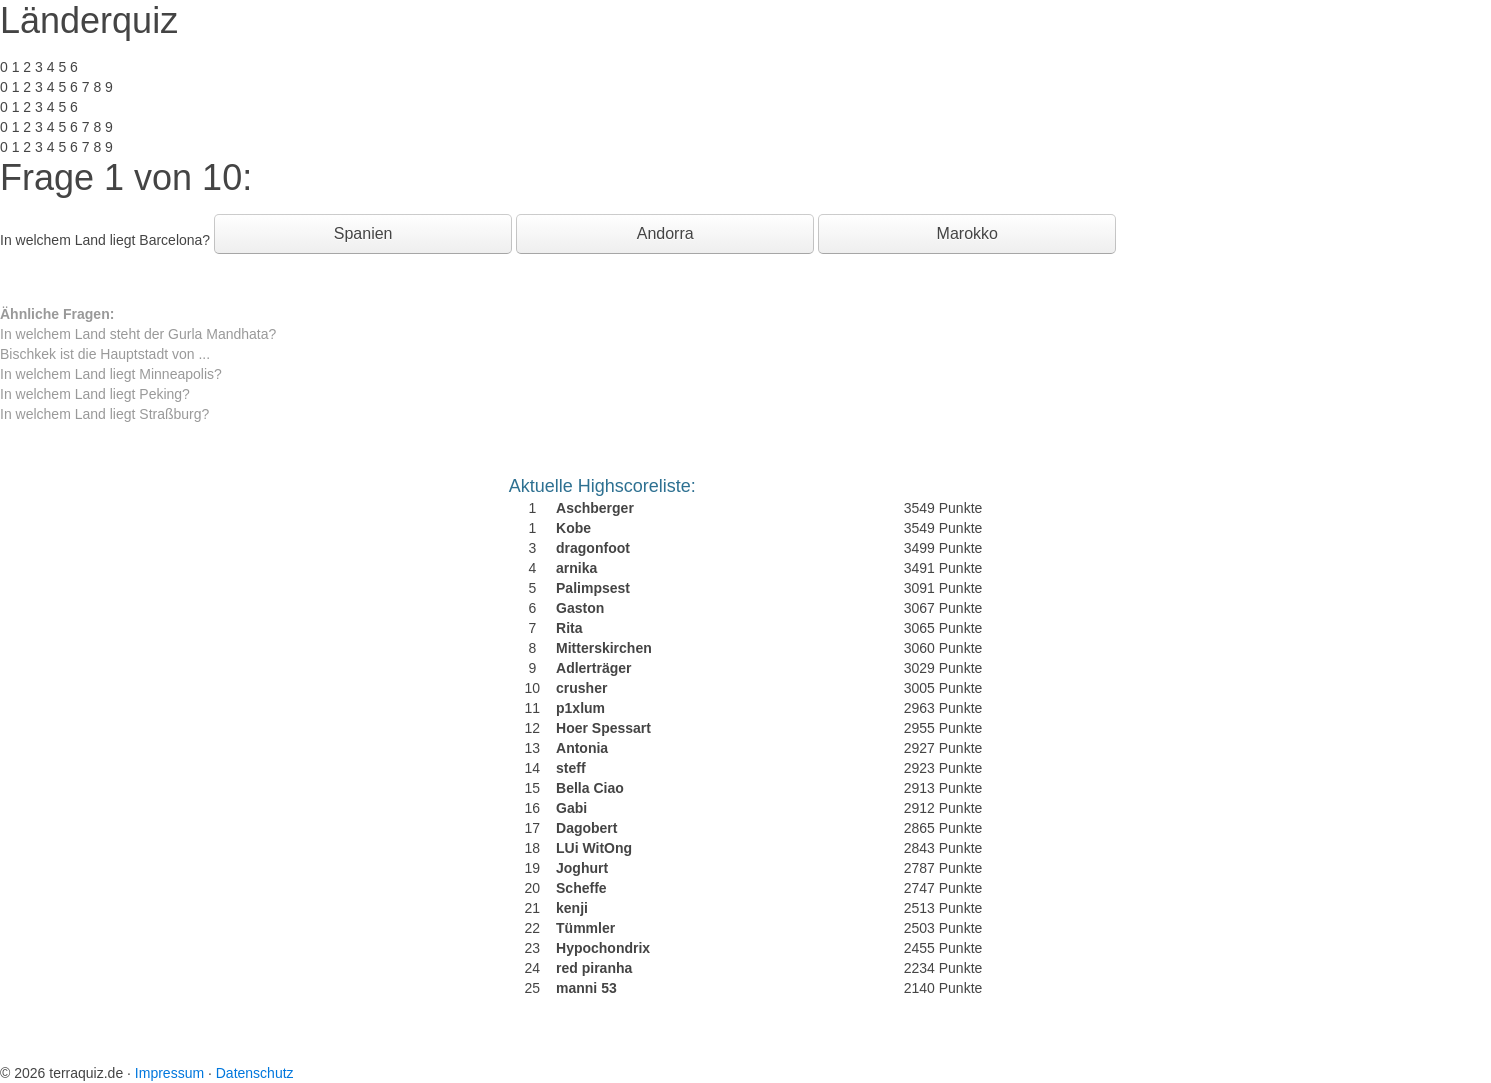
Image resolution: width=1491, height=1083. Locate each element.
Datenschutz (255, 1073)
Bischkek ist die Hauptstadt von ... (105, 354)
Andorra (665, 233)
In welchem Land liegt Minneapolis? (111, 374)
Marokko (967, 233)
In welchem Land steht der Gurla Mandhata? (138, 334)
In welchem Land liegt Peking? (95, 394)
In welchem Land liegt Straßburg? (104, 414)
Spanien (363, 233)
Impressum (169, 1073)
